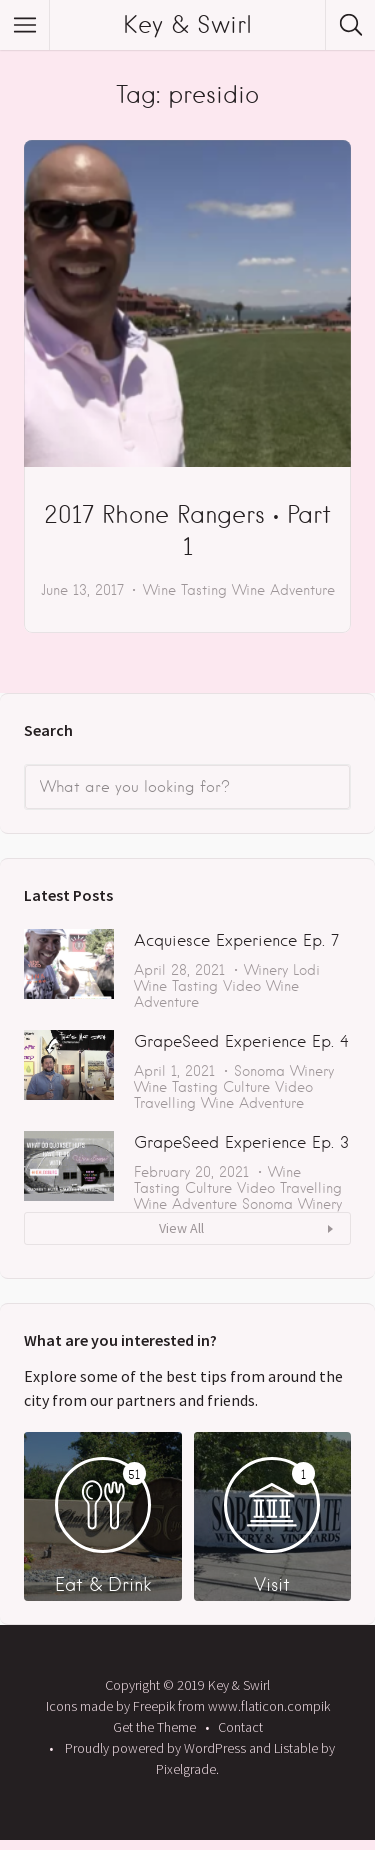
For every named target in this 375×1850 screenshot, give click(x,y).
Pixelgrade (186, 1769)
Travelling (165, 1103)
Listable (296, 1748)
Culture (246, 1087)
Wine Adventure (283, 590)
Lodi (306, 970)
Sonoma (259, 1071)
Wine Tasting (185, 590)
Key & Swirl (187, 24)
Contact (240, 1727)
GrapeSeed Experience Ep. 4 (241, 1041)
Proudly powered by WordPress (155, 1748)
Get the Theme (154, 1727)
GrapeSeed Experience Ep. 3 (241, 1142)
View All (181, 1228)
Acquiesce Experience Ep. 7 (236, 940)
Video (242, 986)
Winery (266, 970)
